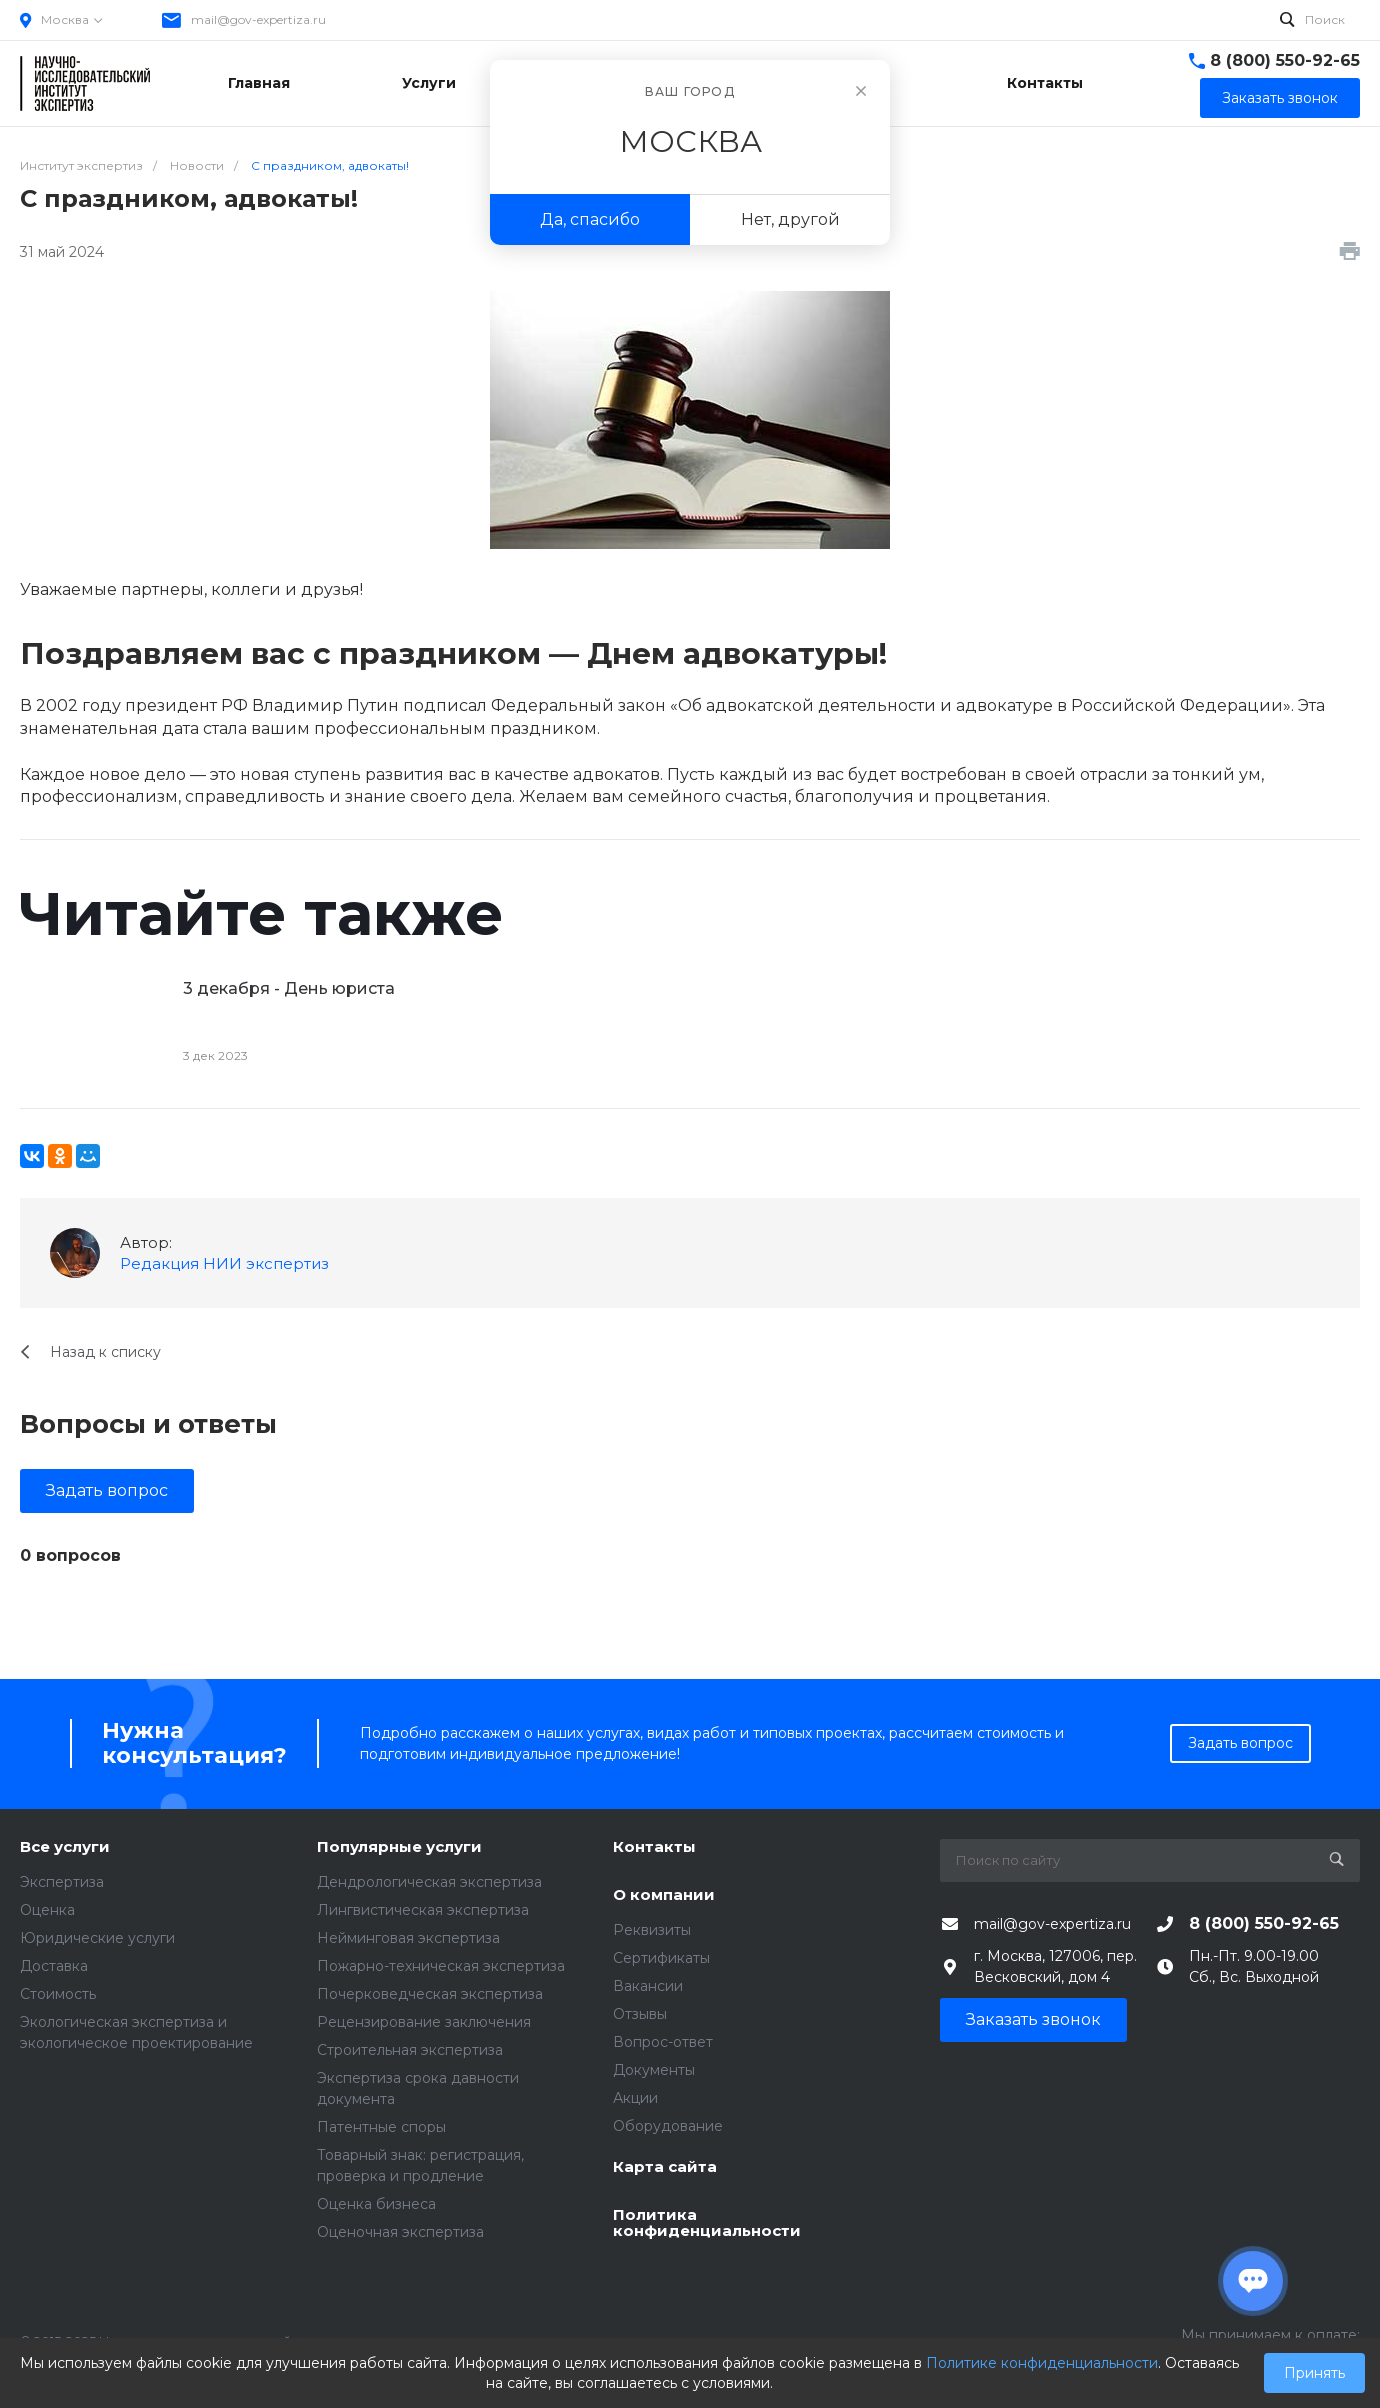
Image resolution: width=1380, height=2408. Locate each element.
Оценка (47, 1910)
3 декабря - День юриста (289, 988)
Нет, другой (790, 219)
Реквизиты (652, 1930)
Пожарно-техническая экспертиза (441, 1966)
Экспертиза (62, 1882)
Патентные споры (381, 2127)
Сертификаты (661, 1958)
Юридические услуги (97, 1938)
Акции (635, 2098)
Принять (1314, 2373)
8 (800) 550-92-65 (1285, 60)
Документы (654, 2070)
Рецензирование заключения (424, 2022)
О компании (664, 1895)
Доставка (54, 1966)
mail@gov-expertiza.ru (258, 19)
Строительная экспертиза (410, 2050)
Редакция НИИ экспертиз (224, 1263)
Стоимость (58, 1994)
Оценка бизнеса (376, 2204)
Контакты (654, 1847)
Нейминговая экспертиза (408, 1938)
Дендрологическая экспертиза (429, 1882)
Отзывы (640, 2014)
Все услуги (65, 1847)
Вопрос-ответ (663, 2042)
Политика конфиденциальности (707, 2223)
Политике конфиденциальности (1042, 2363)
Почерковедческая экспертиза (430, 1994)
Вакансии (648, 1986)
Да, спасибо (590, 219)
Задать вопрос (107, 1490)
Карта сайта (665, 2167)
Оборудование (668, 2126)
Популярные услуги (399, 1847)
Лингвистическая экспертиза (423, 1910)
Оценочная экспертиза (400, 2232)
